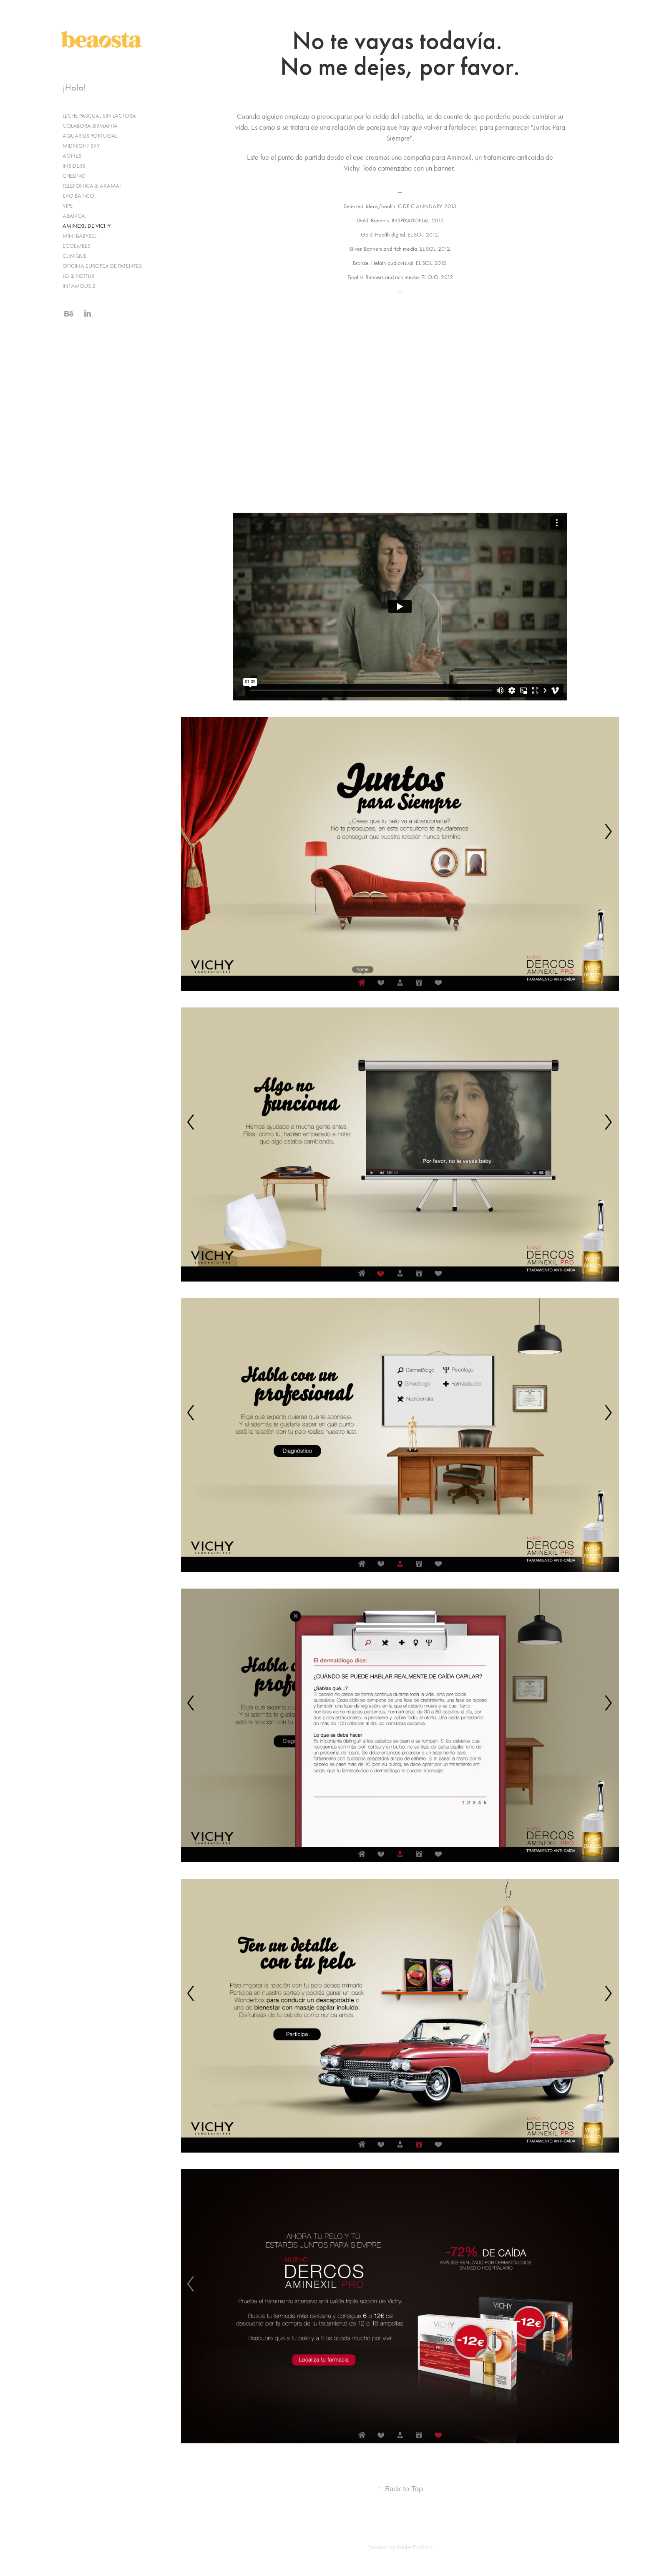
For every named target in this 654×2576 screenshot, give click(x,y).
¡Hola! (74, 87)
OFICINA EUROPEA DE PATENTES (102, 265)
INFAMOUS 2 (79, 286)
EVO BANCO (78, 195)
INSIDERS (74, 165)
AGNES (72, 155)
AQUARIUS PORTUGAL (90, 135)
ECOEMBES (77, 245)
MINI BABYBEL (79, 235)
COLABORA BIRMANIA (90, 125)
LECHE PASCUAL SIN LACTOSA (99, 115)
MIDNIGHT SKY (81, 145)
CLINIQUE (75, 255)
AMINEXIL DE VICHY (87, 225)
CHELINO (74, 175)
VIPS (68, 205)
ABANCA (74, 215)
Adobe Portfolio (414, 2547)
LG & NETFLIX (78, 276)
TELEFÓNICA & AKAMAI (92, 185)
